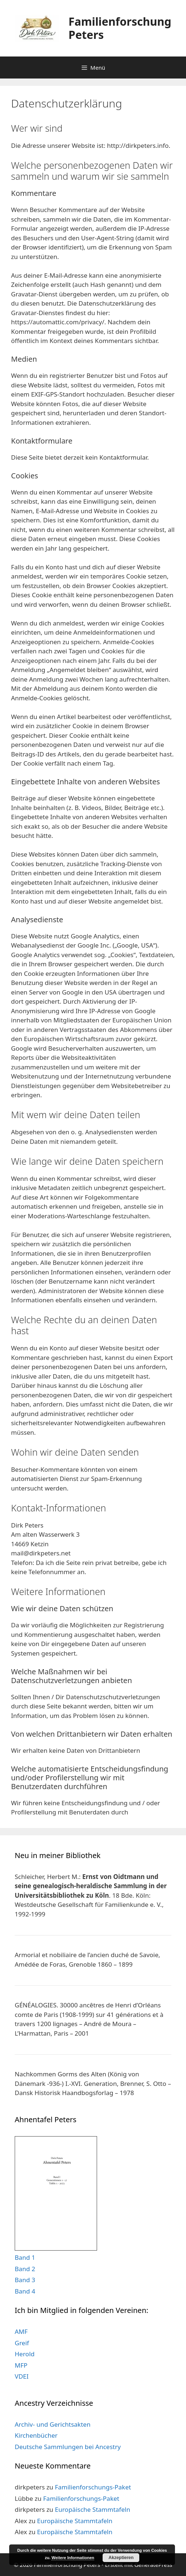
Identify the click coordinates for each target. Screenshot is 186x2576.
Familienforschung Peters (119, 28)
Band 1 (25, 2257)
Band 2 (25, 2269)
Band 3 (25, 2280)
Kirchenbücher (36, 2435)
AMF (21, 2331)
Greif (22, 2343)
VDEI (22, 2376)
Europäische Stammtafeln (92, 2509)
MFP (21, 2365)
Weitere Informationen (72, 2557)
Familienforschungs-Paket (93, 2487)
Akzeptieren (120, 2557)
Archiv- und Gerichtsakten (52, 2424)
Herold (25, 2354)
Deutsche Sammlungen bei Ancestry (68, 2446)
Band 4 (25, 2291)
